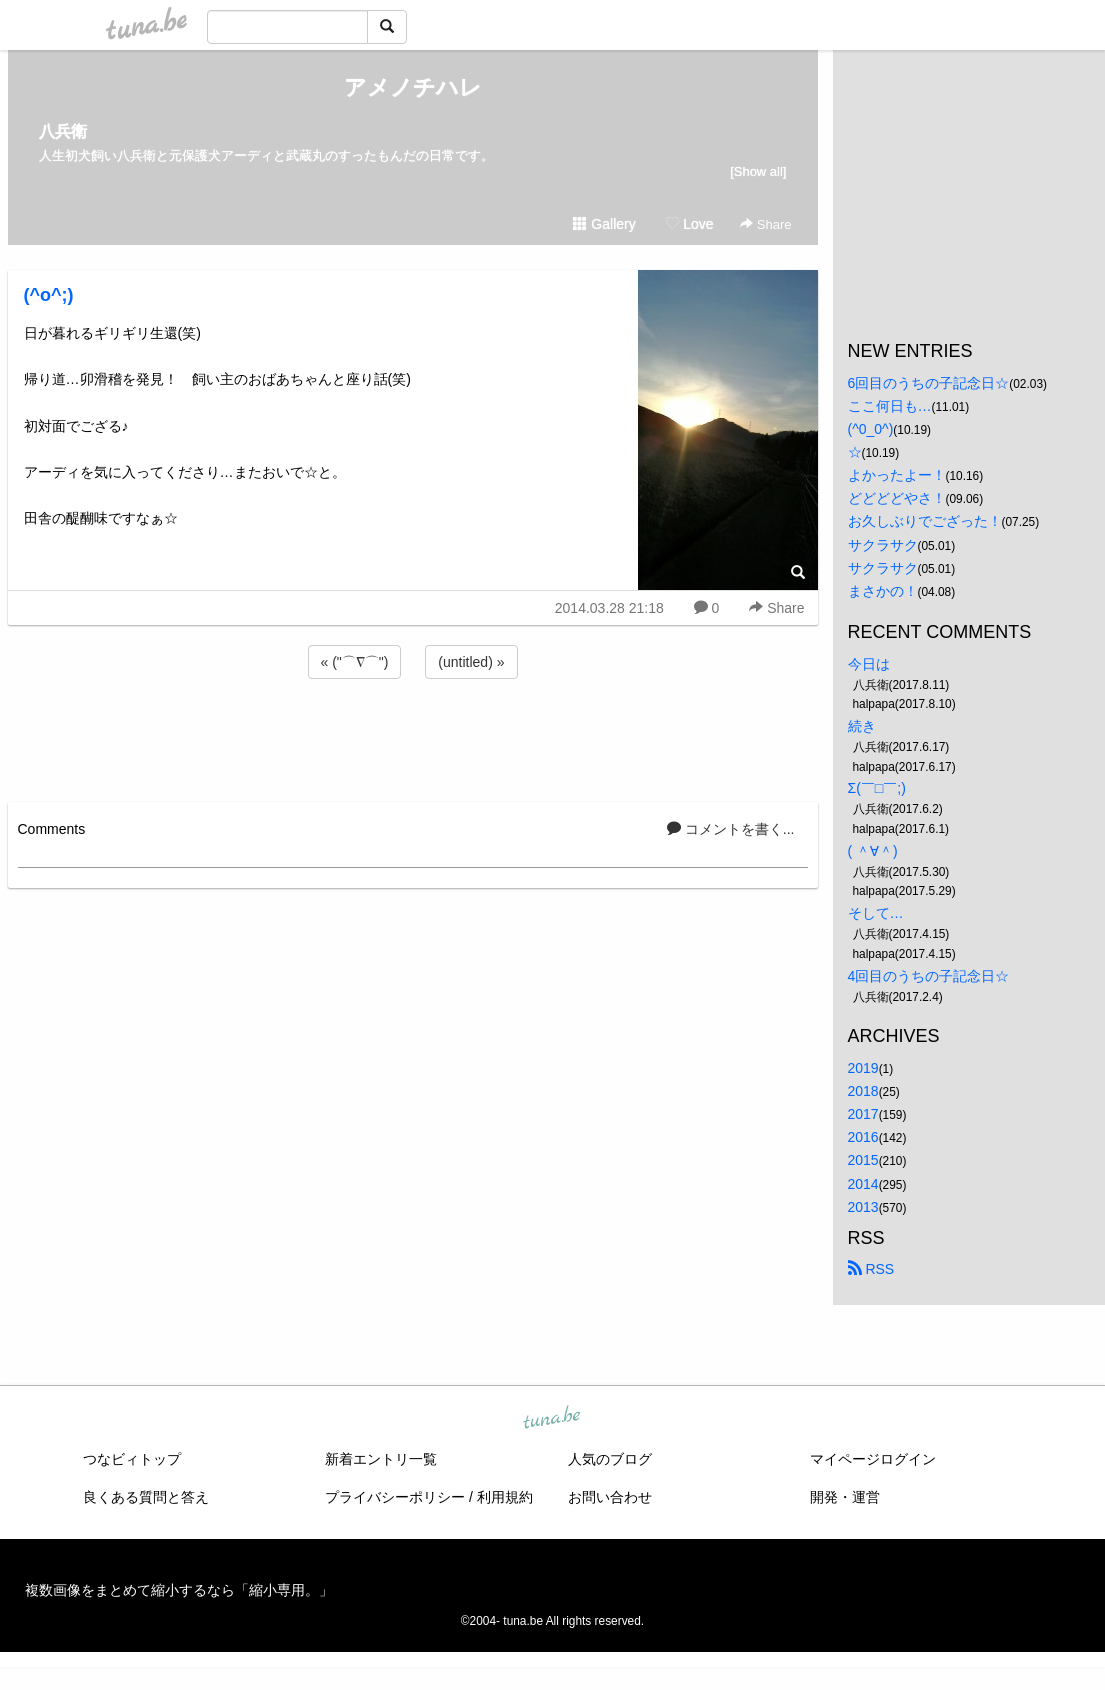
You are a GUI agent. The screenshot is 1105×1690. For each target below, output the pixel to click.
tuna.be (552, 1418)
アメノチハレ (413, 87)
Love (689, 224)
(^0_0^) (871, 429)
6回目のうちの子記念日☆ (929, 383)
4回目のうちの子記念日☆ (929, 976)
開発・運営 (845, 1497)
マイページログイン (873, 1459)
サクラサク (883, 545)
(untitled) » (471, 662)
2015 (863, 1160)
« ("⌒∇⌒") (355, 662)
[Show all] (758, 171)
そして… (876, 913)
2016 (863, 1137)
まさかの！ (883, 591)
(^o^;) (49, 295)
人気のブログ (610, 1459)
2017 (863, 1114)
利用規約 (505, 1497)
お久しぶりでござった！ (925, 521)
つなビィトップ (132, 1459)
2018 (863, 1091)
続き (862, 726)
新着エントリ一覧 (381, 1459)
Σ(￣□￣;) (877, 788)
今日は (869, 664)
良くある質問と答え (146, 1497)
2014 (863, 1184)
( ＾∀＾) (873, 851)
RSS (871, 1269)
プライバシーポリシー (395, 1497)
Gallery (604, 224)
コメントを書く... (731, 829)
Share (765, 224)
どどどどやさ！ (897, 498)
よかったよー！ (897, 475)
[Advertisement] (413, 737)
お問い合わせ (610, 1497)
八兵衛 (63, 131)
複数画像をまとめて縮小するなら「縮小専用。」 (179, 1590)
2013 (863, 1207)
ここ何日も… (890, 406)
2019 (863, 1068)
